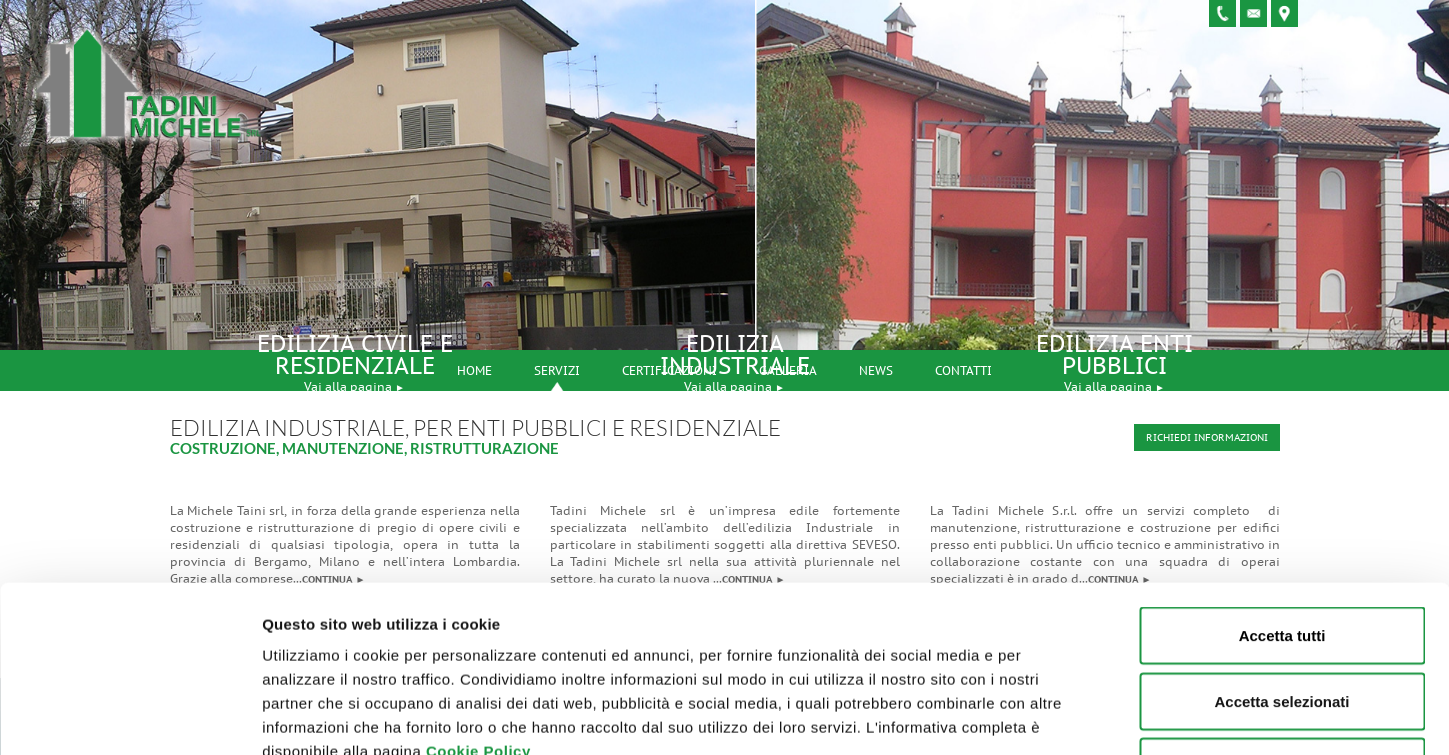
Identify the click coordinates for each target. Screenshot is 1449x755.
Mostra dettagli (1052, 715)
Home (474, 370)
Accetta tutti (1282, 492)
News (876, 370)
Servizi (557, 370)
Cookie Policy (478, 608)
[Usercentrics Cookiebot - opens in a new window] (129, 716)
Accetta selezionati (1281, 558)
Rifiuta (1282, 623)
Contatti (963, 370)
